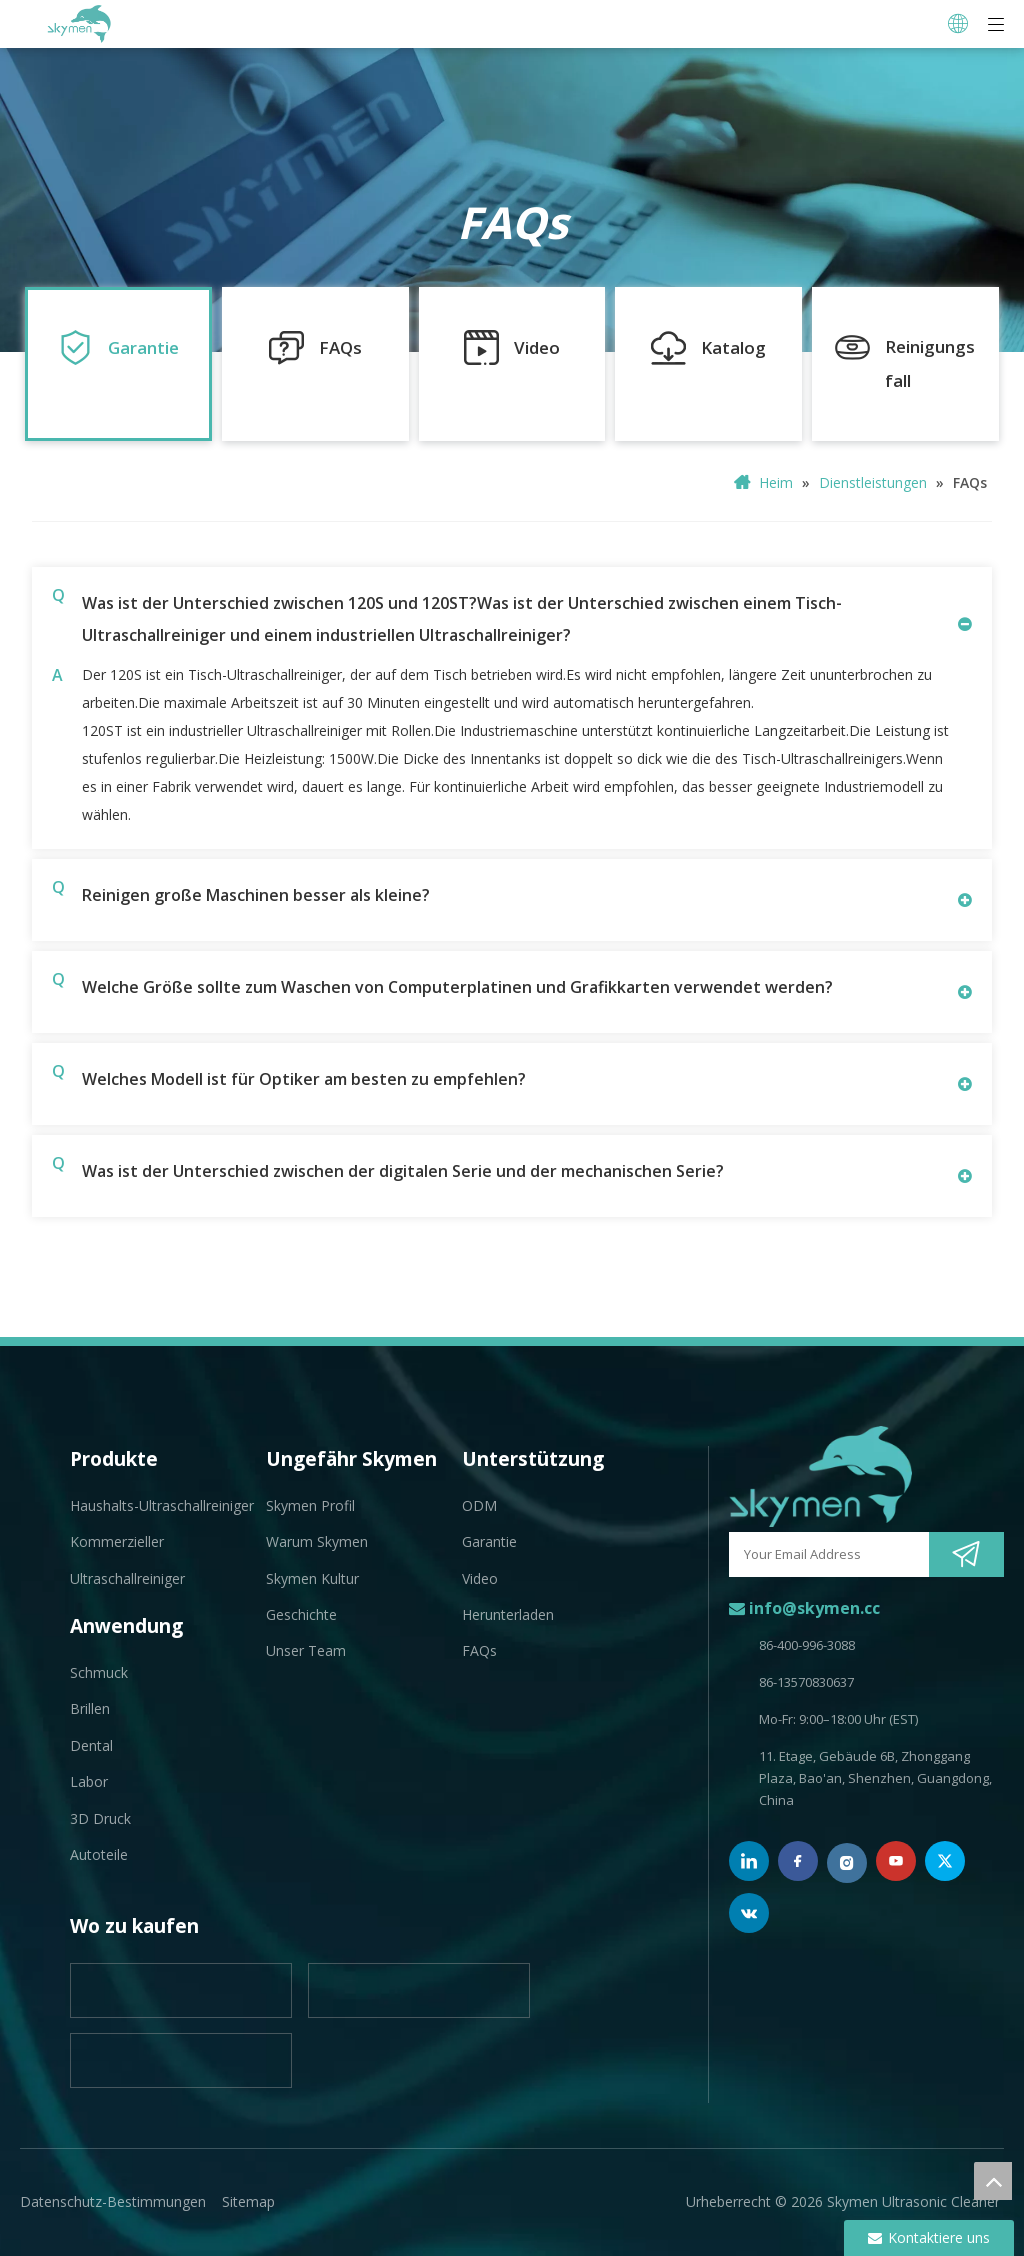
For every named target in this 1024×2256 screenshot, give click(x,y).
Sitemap (248, 2201)
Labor (89, 1781)
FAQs (479, 1650)
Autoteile (99, 1854)
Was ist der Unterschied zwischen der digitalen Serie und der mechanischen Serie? (388, 1168)
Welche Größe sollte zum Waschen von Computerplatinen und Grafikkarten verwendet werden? (442, 984)
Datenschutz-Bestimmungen (113, 2201)
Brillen (90, 1708)
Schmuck (99, 1672)
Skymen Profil (310, 1505)
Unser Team (306, 1650)
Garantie (489, 1541)
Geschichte (301, 1614)
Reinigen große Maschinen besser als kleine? (241, 892)
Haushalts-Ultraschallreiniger (162, 1505)
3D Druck (100, 1818)
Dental (91, 1745)
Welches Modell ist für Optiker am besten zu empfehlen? (289, 1076)
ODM (479, 1505)
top (993, 2181)
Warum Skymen (317, 1541)
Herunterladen (508, 1614)
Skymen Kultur (312, 1578)
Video (480, 1578)
